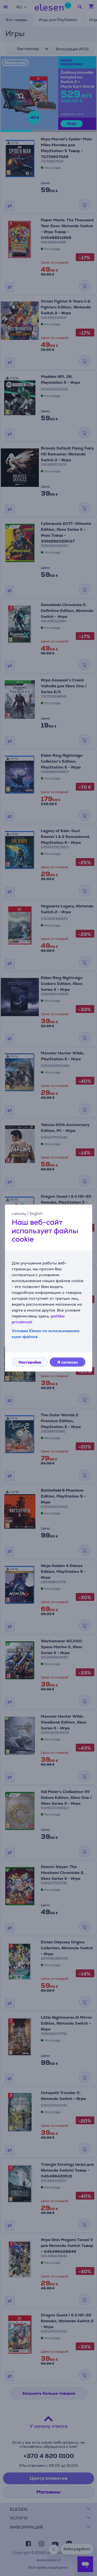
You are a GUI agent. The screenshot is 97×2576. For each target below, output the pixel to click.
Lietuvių (19, 1213)
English (36, 1213)
